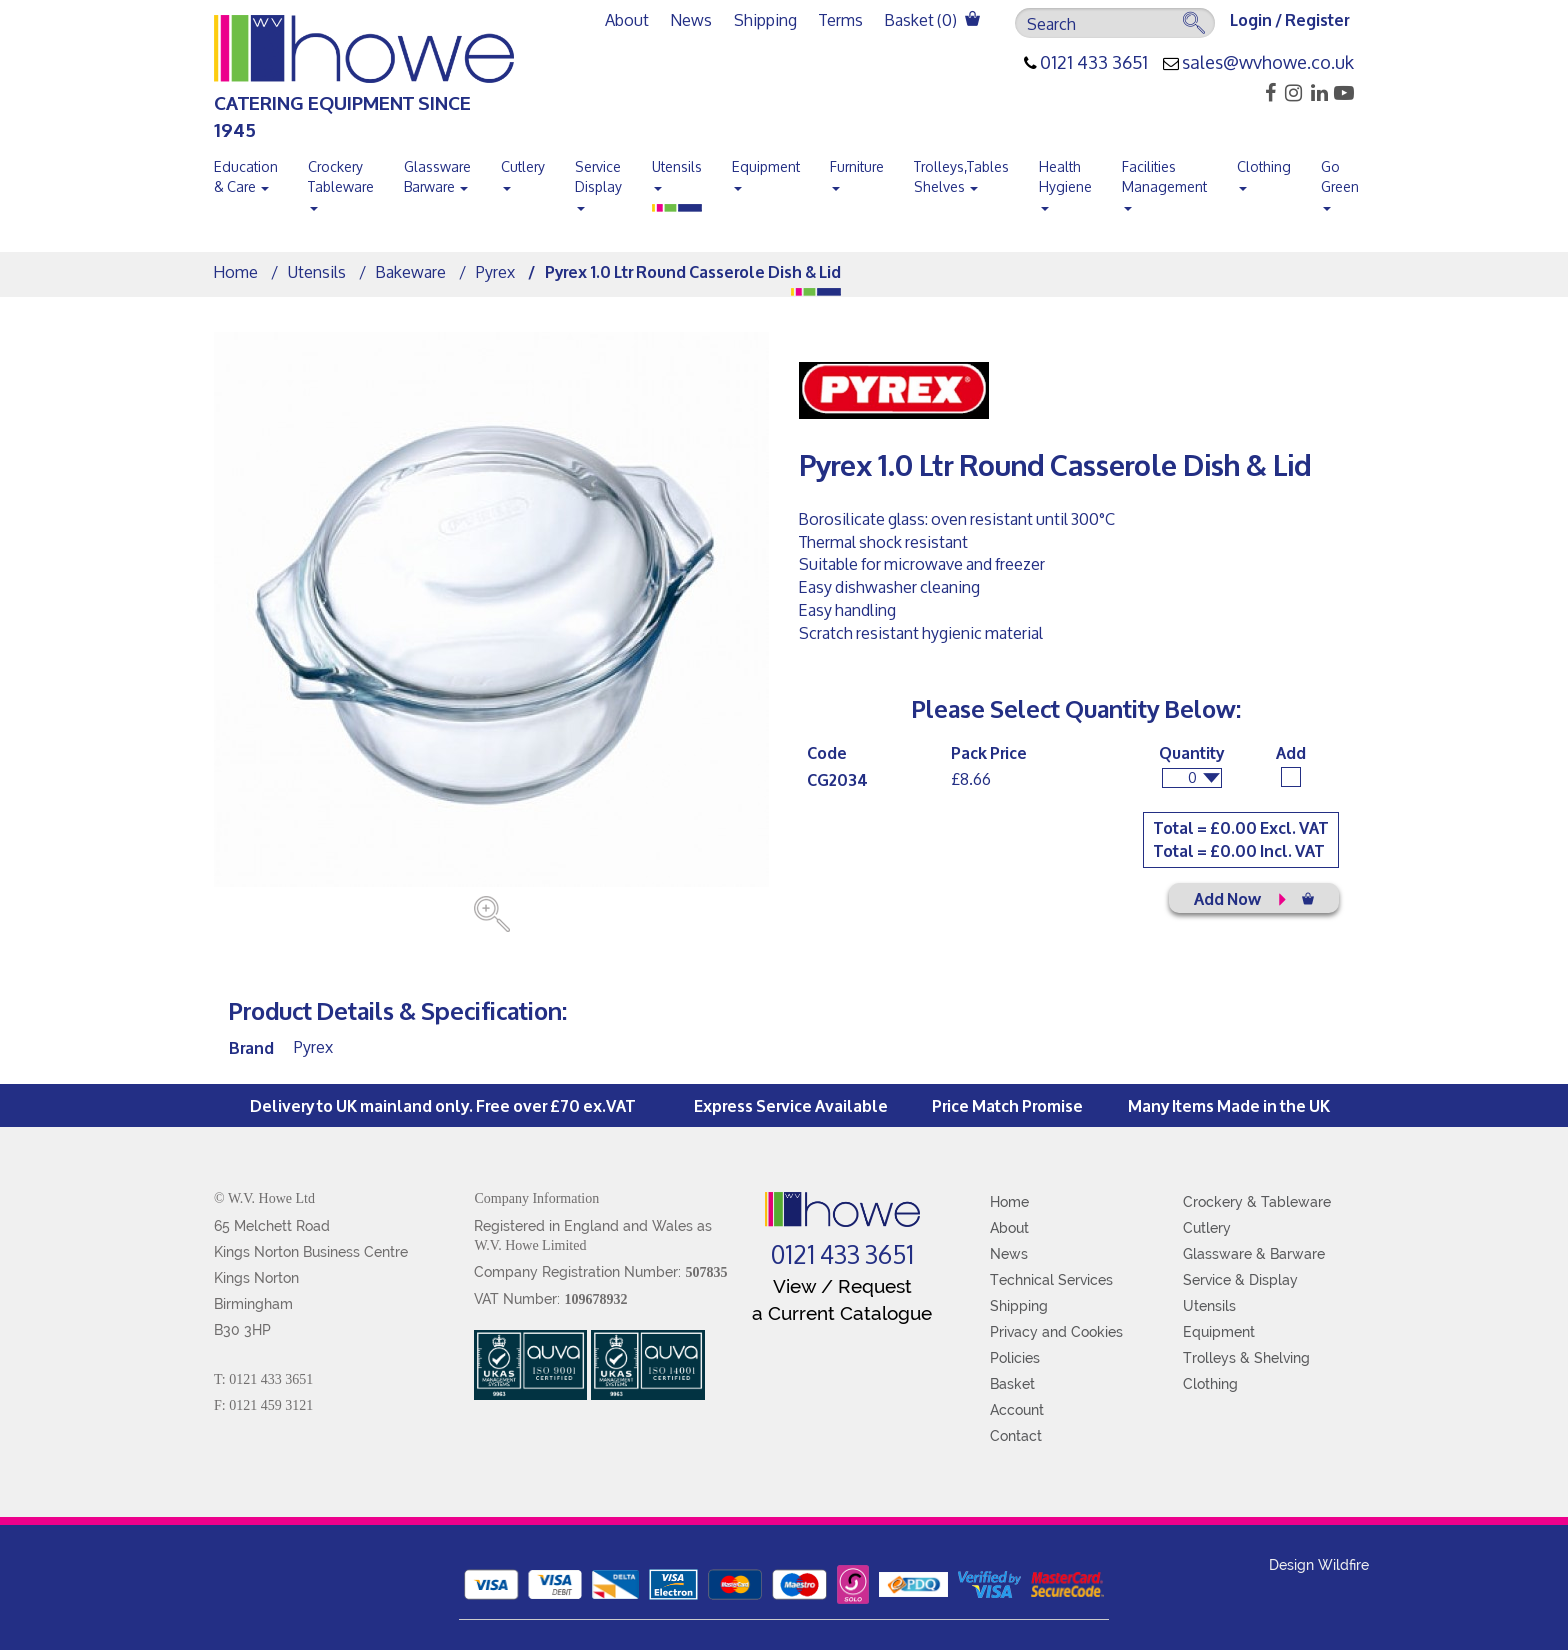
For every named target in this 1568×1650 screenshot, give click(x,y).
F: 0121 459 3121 (263, 1405)
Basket (1012, 1384)
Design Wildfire (1319, 1565)
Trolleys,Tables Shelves (961, 176)
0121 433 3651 (1094, 63)
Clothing (1264, 171)
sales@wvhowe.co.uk (1268, 63)
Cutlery (523, 171)
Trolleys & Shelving (1246, 1358)
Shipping (765, 19)
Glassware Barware (437, 176)
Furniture (857, 171)
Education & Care (246, 176)
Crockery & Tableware (1257, 1202)
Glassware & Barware (1254, 1254)
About (627, 19)
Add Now (1254, 897)
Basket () (932, 19)
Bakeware (411, 271)
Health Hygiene (1065, 181)
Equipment (766, 171)
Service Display (598, 181)
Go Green (1340, 181)
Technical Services (1051, 1280)
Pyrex (495, 271)
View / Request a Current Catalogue (842, 1299)
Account (1017, 1410)
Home (236, 271)
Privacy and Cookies (1056, 1332)
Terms (841, 19)
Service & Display (1240, 1280)
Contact (1016, 1436)
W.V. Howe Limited (530, 1245)
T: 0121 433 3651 (263, 1379)
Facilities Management (1164, 181)
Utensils (677, 171)
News (691, 19)
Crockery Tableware (341, 181)
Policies (1015, 1358)
